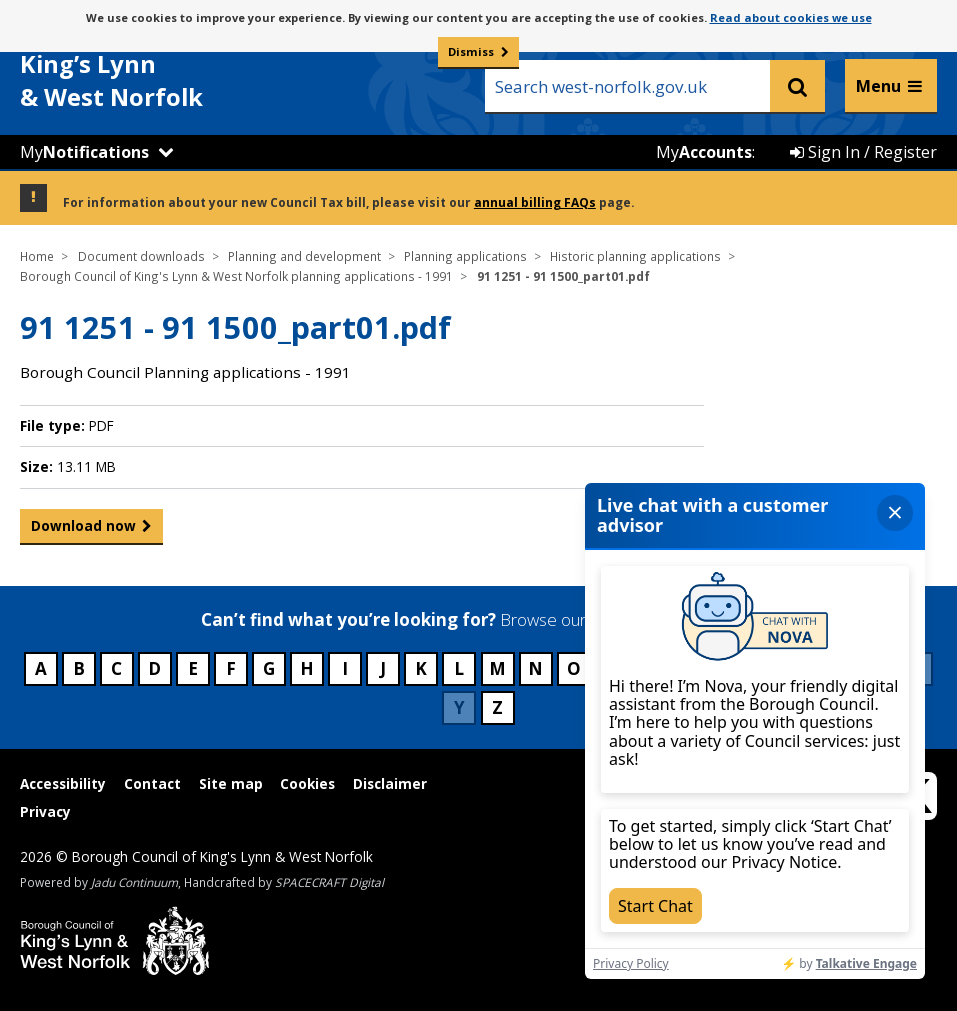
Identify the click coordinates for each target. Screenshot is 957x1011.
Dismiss (471, 51)
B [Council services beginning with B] (79, 668)
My (84, 152)
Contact (152, 783)
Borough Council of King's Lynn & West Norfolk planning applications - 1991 (236, 276)
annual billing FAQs (535, 202)
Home (37, 256)
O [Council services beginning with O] (574, 668)
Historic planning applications (635, 256)
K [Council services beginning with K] (421, 668)
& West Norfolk (170, 68)
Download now (83, 530)
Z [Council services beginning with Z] (497, 707)
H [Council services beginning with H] (307, 668)
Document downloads (141, 256)
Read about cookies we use (791, 17)
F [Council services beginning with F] (231, 668)
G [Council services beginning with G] (269, 668)
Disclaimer (390, 783)
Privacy (45, 811)
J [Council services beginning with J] (383, 668)
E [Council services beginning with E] (193, 668)
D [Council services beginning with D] (154, 668)
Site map (231, 783)
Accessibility (63, 783)
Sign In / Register (863, 152)
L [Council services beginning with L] (459, 668)
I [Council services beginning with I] (345, 668)
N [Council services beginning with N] (535, 668)
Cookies (307, 783)
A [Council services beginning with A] (41, 668)
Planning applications (465, 256)
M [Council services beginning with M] (497, 668)
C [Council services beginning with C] (116, 668)
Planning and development (304, 256)
